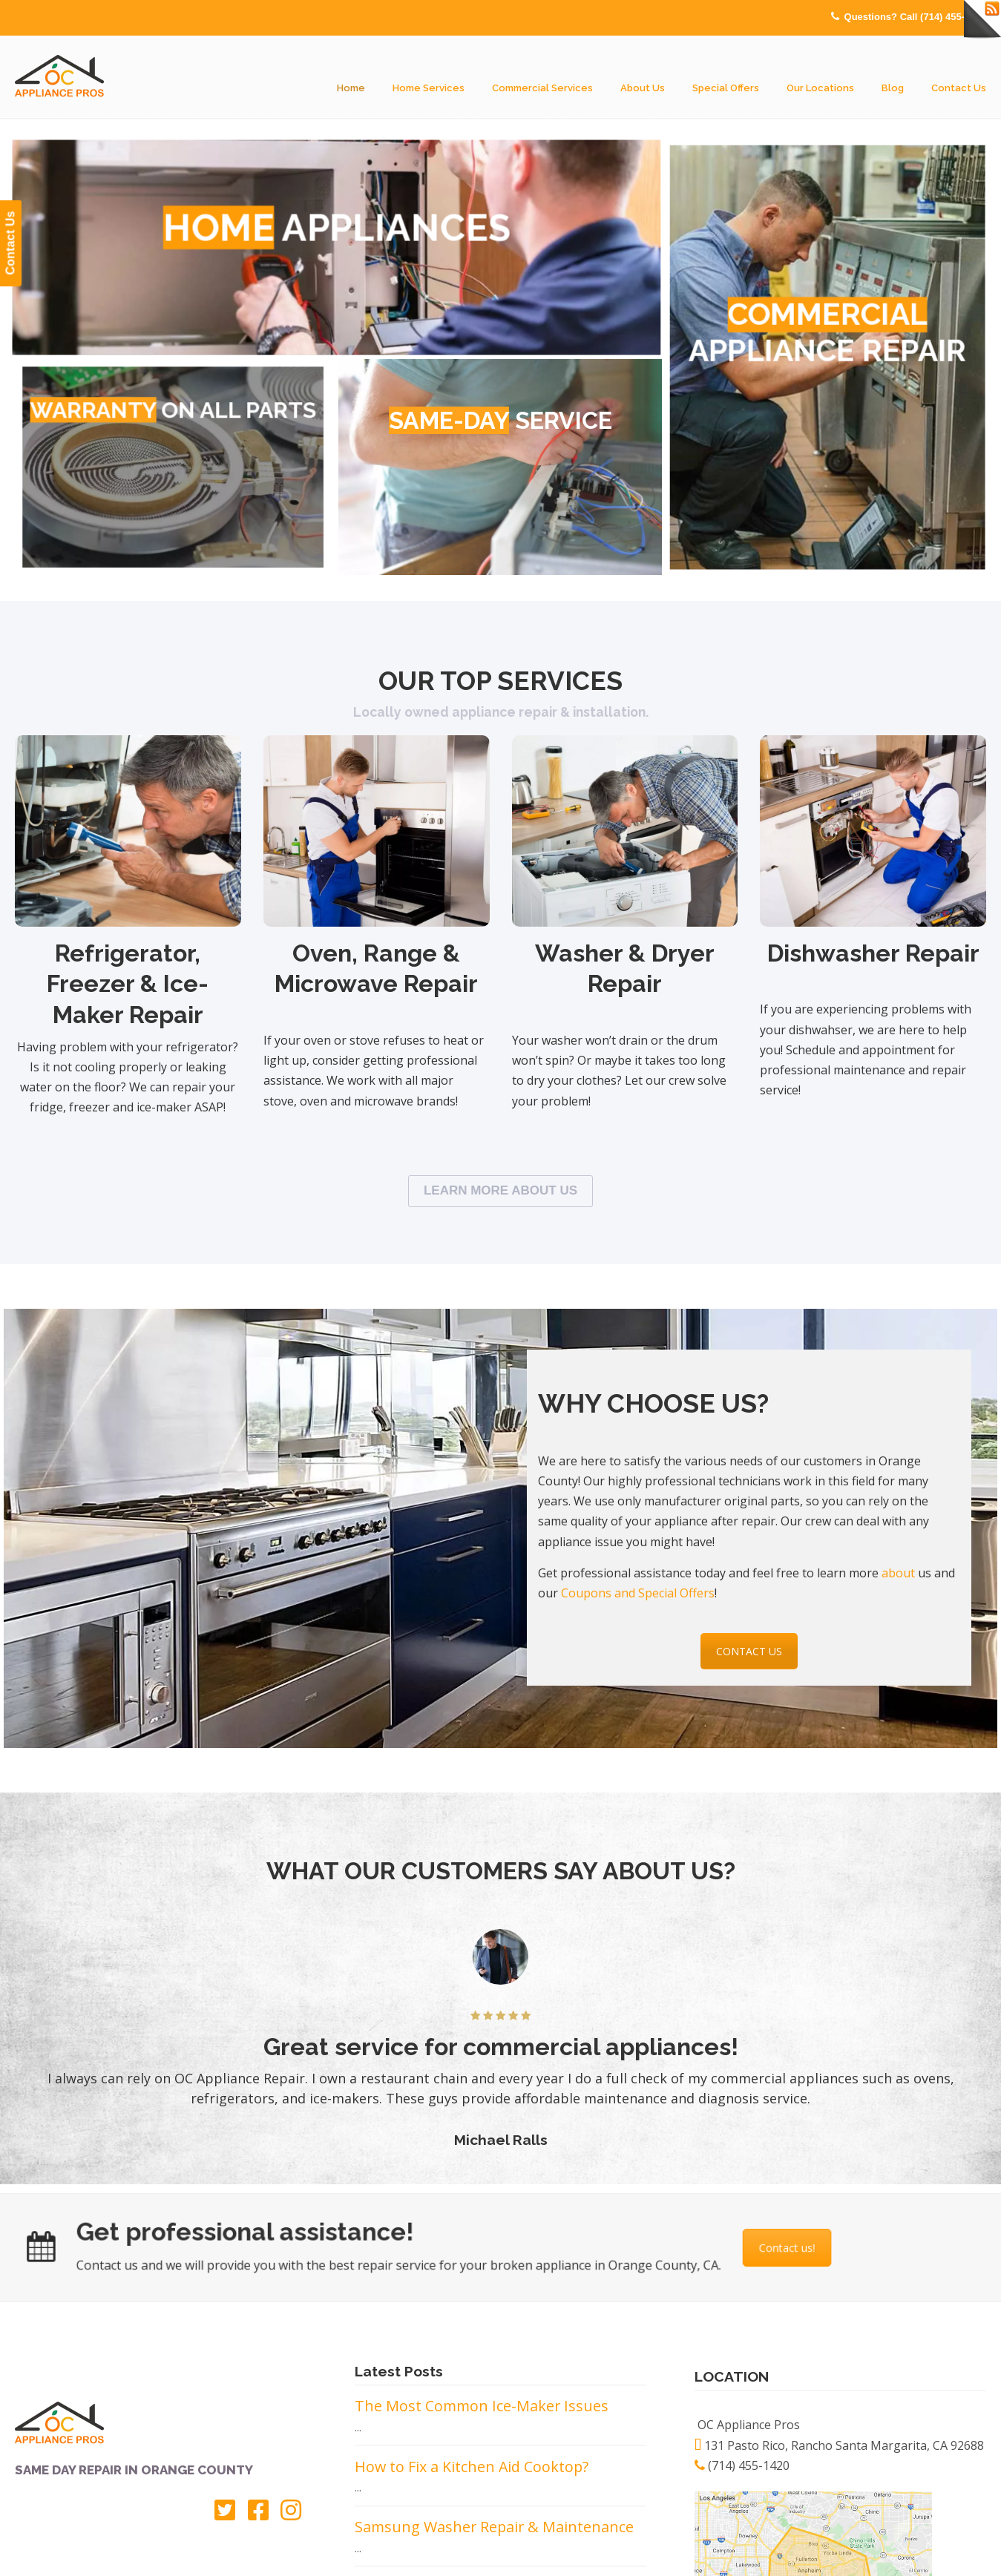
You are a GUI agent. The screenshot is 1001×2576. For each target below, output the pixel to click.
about (900, 1573)
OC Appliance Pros (59, 77)
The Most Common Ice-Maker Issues (481, 2406)
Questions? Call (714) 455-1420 (915, 16)
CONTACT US (749, 1651)
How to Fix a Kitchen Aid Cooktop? (471, 2467)
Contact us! (741, 2247)
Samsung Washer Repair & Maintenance (494, 2527)
